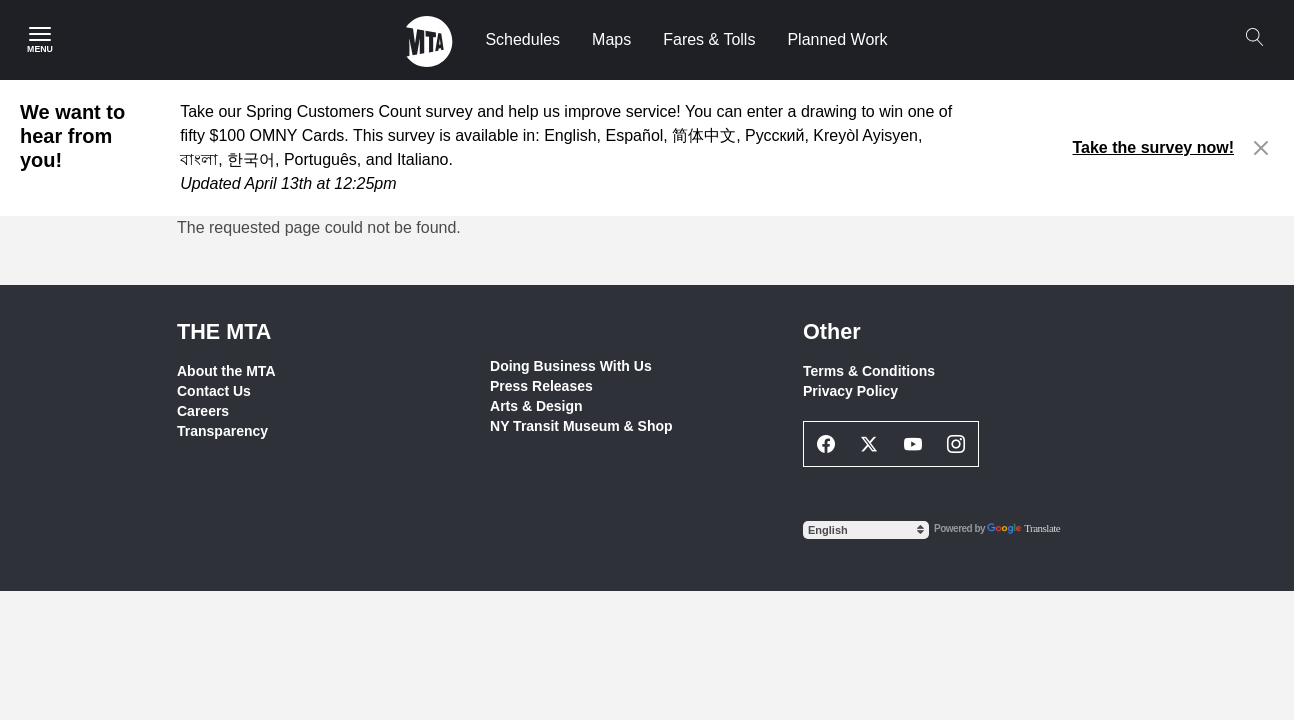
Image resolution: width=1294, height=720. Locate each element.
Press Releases (541, 386)
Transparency (222, 431)
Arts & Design (536, 406)
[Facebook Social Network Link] (826, 444)
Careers (203, 411)
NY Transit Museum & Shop (581, 426)
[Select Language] (866, 530)
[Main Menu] (40, 40)
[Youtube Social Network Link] (913, 444)
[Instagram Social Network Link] (957, 444)
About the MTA (226, 371)
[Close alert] (1261, 148)
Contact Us (214, 391)
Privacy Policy (850, 391)
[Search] (1254, 37)
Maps (611, 39)
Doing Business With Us (571, 366)
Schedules (522, 39)
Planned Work (837, 39)
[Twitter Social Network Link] (870, 444)
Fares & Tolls (709, 39)
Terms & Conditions (869, 371)
